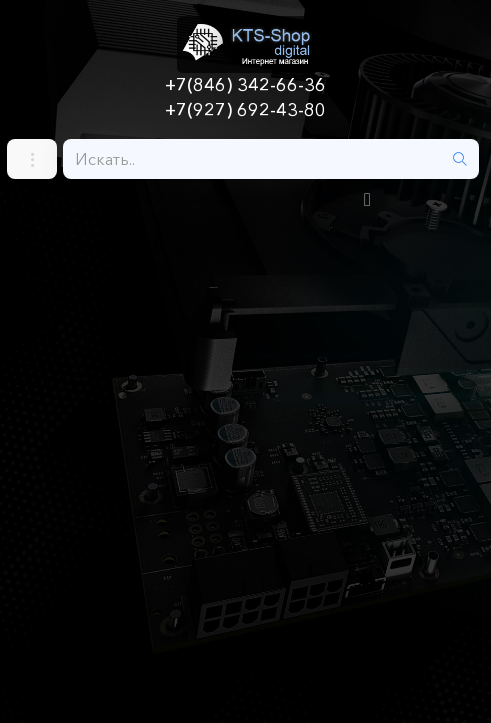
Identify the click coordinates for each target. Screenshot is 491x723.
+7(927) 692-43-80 (245, 110)
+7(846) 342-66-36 (245, 85)
